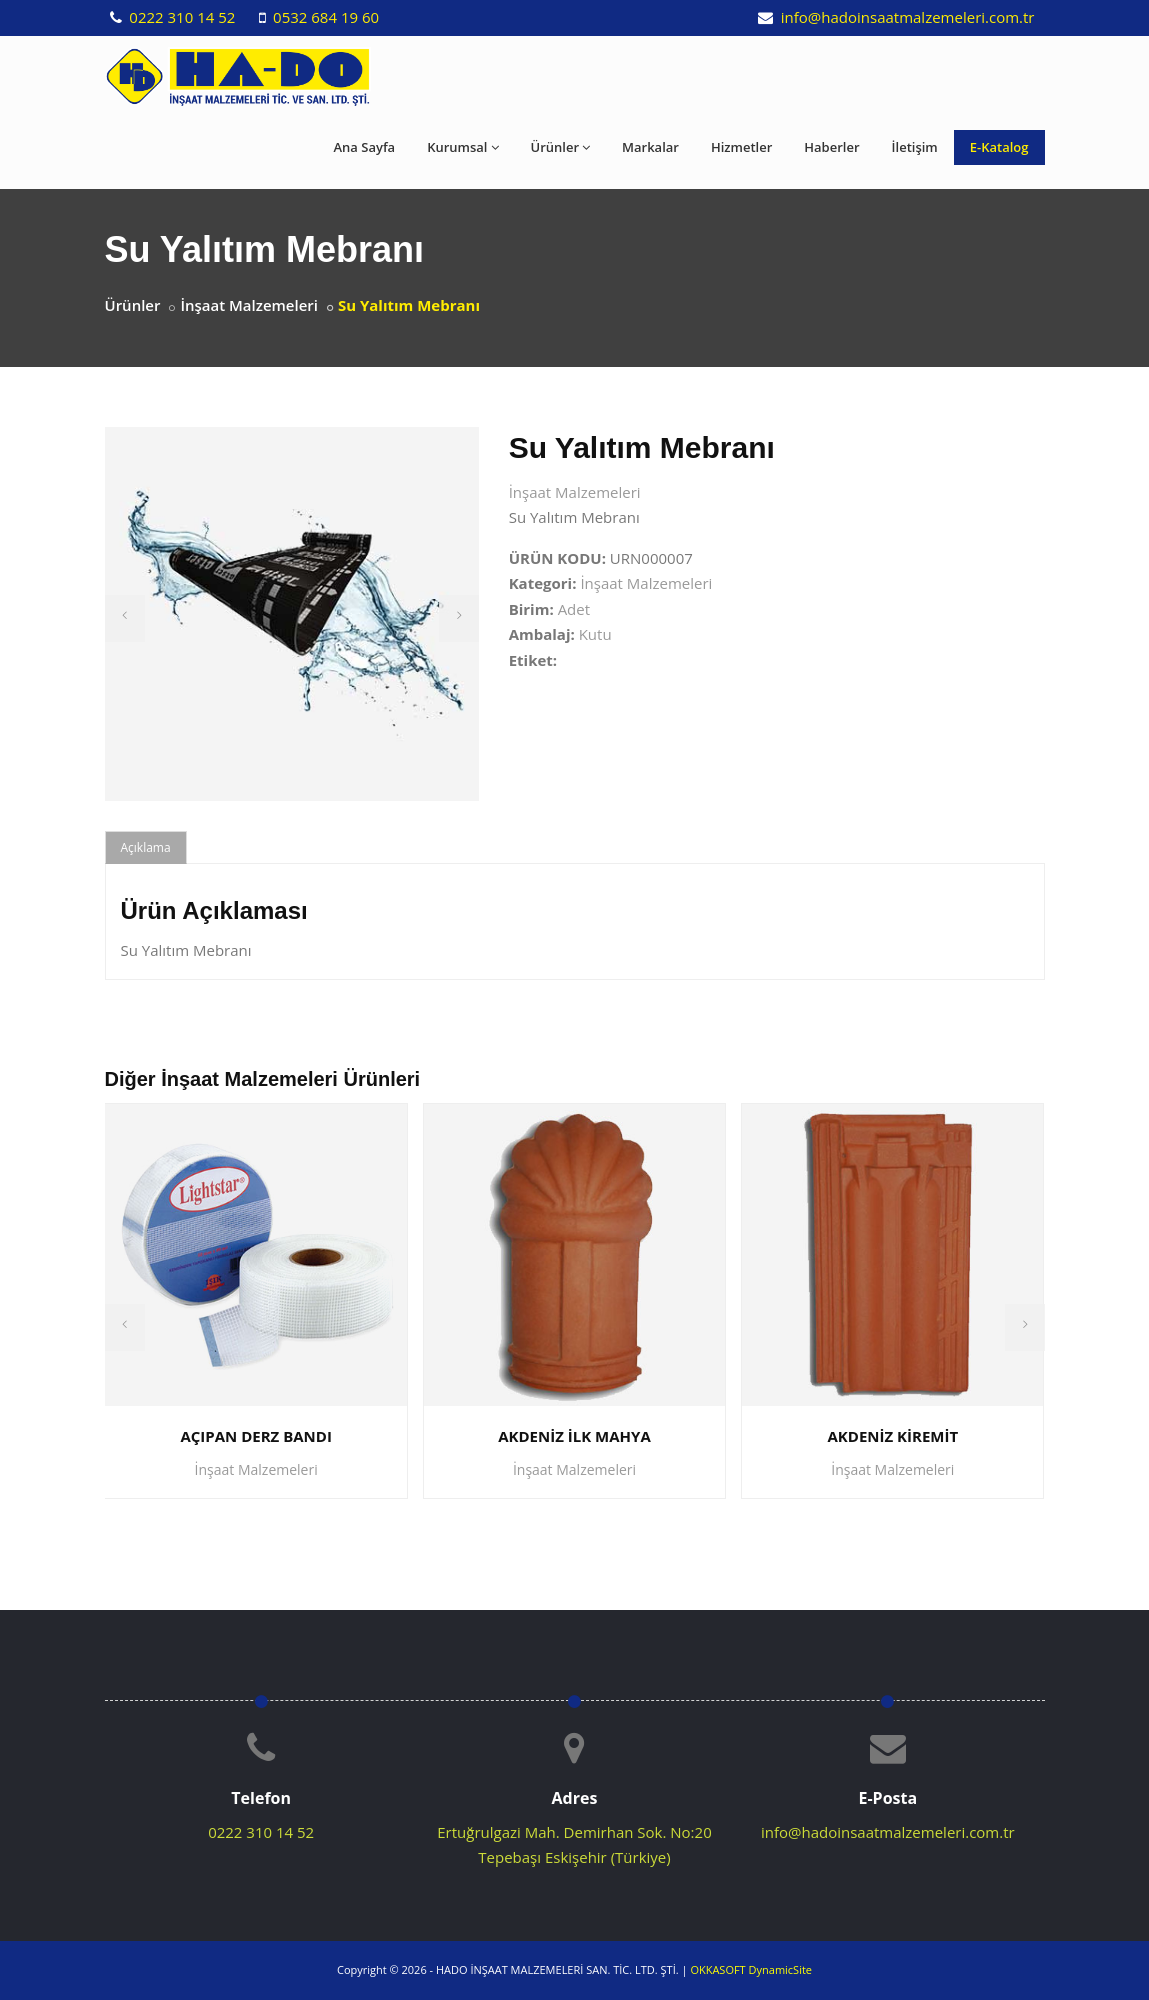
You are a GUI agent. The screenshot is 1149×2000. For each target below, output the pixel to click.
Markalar (650, 147)
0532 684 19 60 (324, 17)
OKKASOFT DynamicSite (751, 1969)
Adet (574, 609)
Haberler (831, 147)
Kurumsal (462, 147)
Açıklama (146, 847)
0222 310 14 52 (180, 17)
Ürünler (561, 147)
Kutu (595, 634)
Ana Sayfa (365, 147)
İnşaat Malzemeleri (249, 305)
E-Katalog (999, 147)
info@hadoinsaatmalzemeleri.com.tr (906, 17)
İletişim (915, 147)
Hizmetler (741, 147)
